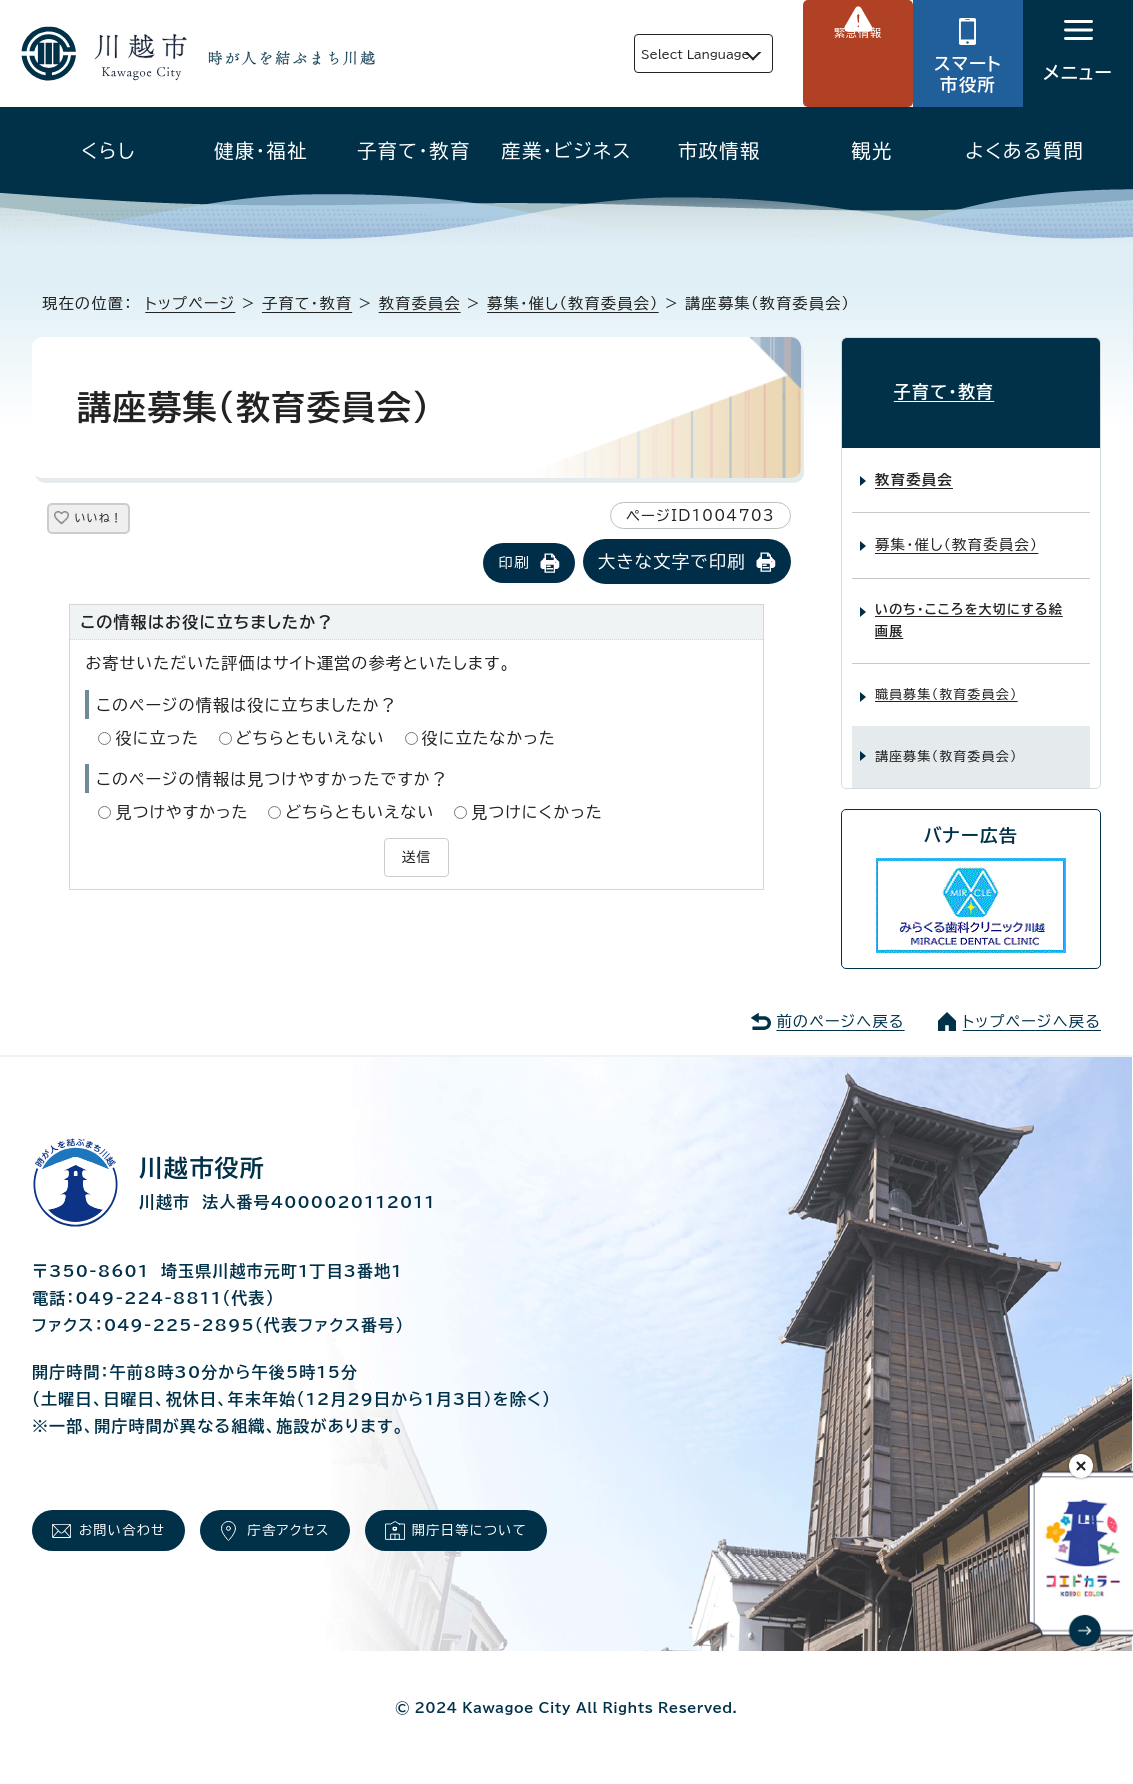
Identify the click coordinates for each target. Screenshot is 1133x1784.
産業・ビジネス (566, 150)
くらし (108, 150)
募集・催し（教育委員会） (573, 303)
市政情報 (719, 150)
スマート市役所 (968, 74)
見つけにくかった (537, 814)
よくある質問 (1024, 150)
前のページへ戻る (840, 1005)
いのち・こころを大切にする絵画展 (969, 604)
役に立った (157, 740)
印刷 (513, 564)
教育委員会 (420, 303)
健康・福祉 (261, 150)
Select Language (649, 53)
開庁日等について (481, 1531)
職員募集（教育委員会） (946, 678)
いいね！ (121, 521)
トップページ (190, 303)
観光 (871, 150)
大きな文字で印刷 (672, 563)
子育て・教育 (414, 150)
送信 (416, 857)
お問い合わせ (119, 1531)
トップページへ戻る (1032, 1005)
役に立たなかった (489, 740)
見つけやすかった (181, 814)
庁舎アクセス (293, 1531)
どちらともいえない (310, 740)
